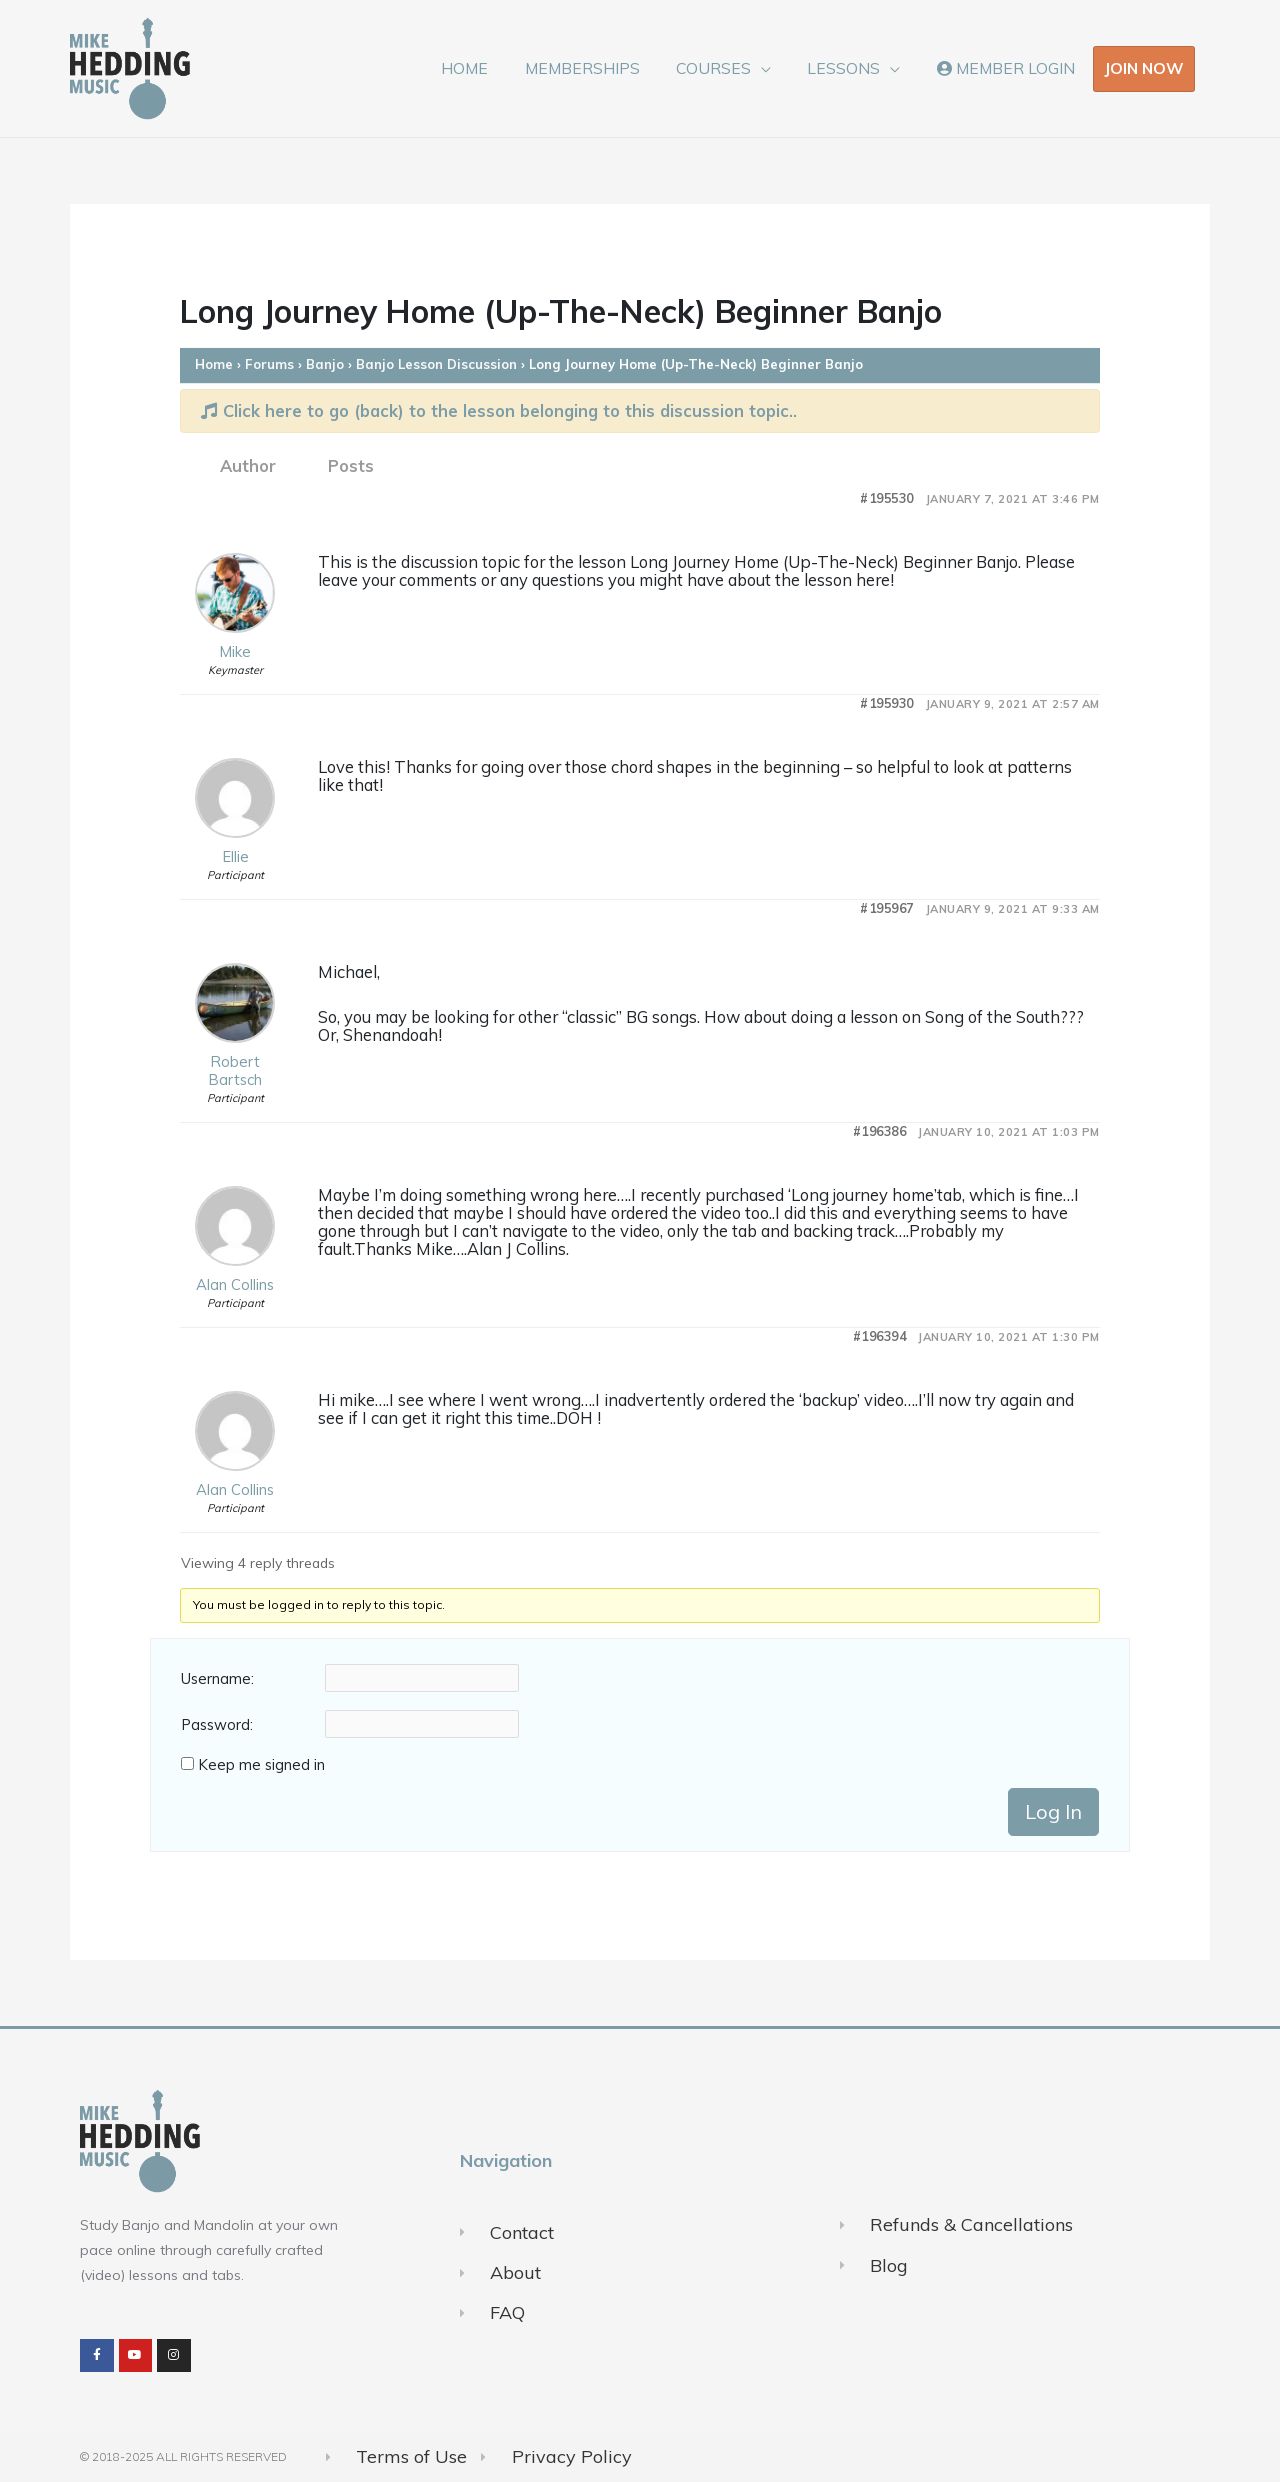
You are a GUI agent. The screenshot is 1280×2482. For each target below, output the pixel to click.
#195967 (887, 908)
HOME (487, 68)
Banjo (325, 364)
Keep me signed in (261, 1765)
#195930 (887, 703)
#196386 (880, 1131)
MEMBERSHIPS (599, 68)
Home (214, 364)
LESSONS (851, 68)
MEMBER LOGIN (1008, 68)
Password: (217, 1725)
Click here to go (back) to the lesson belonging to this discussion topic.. (499, 410)
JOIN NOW (1144, 68)
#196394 (880, 1336)
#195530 (887, 498)
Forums (269, 364)
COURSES (726, 68)
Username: (217, 1679)
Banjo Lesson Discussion (436, 364)
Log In (1053, 1811)
